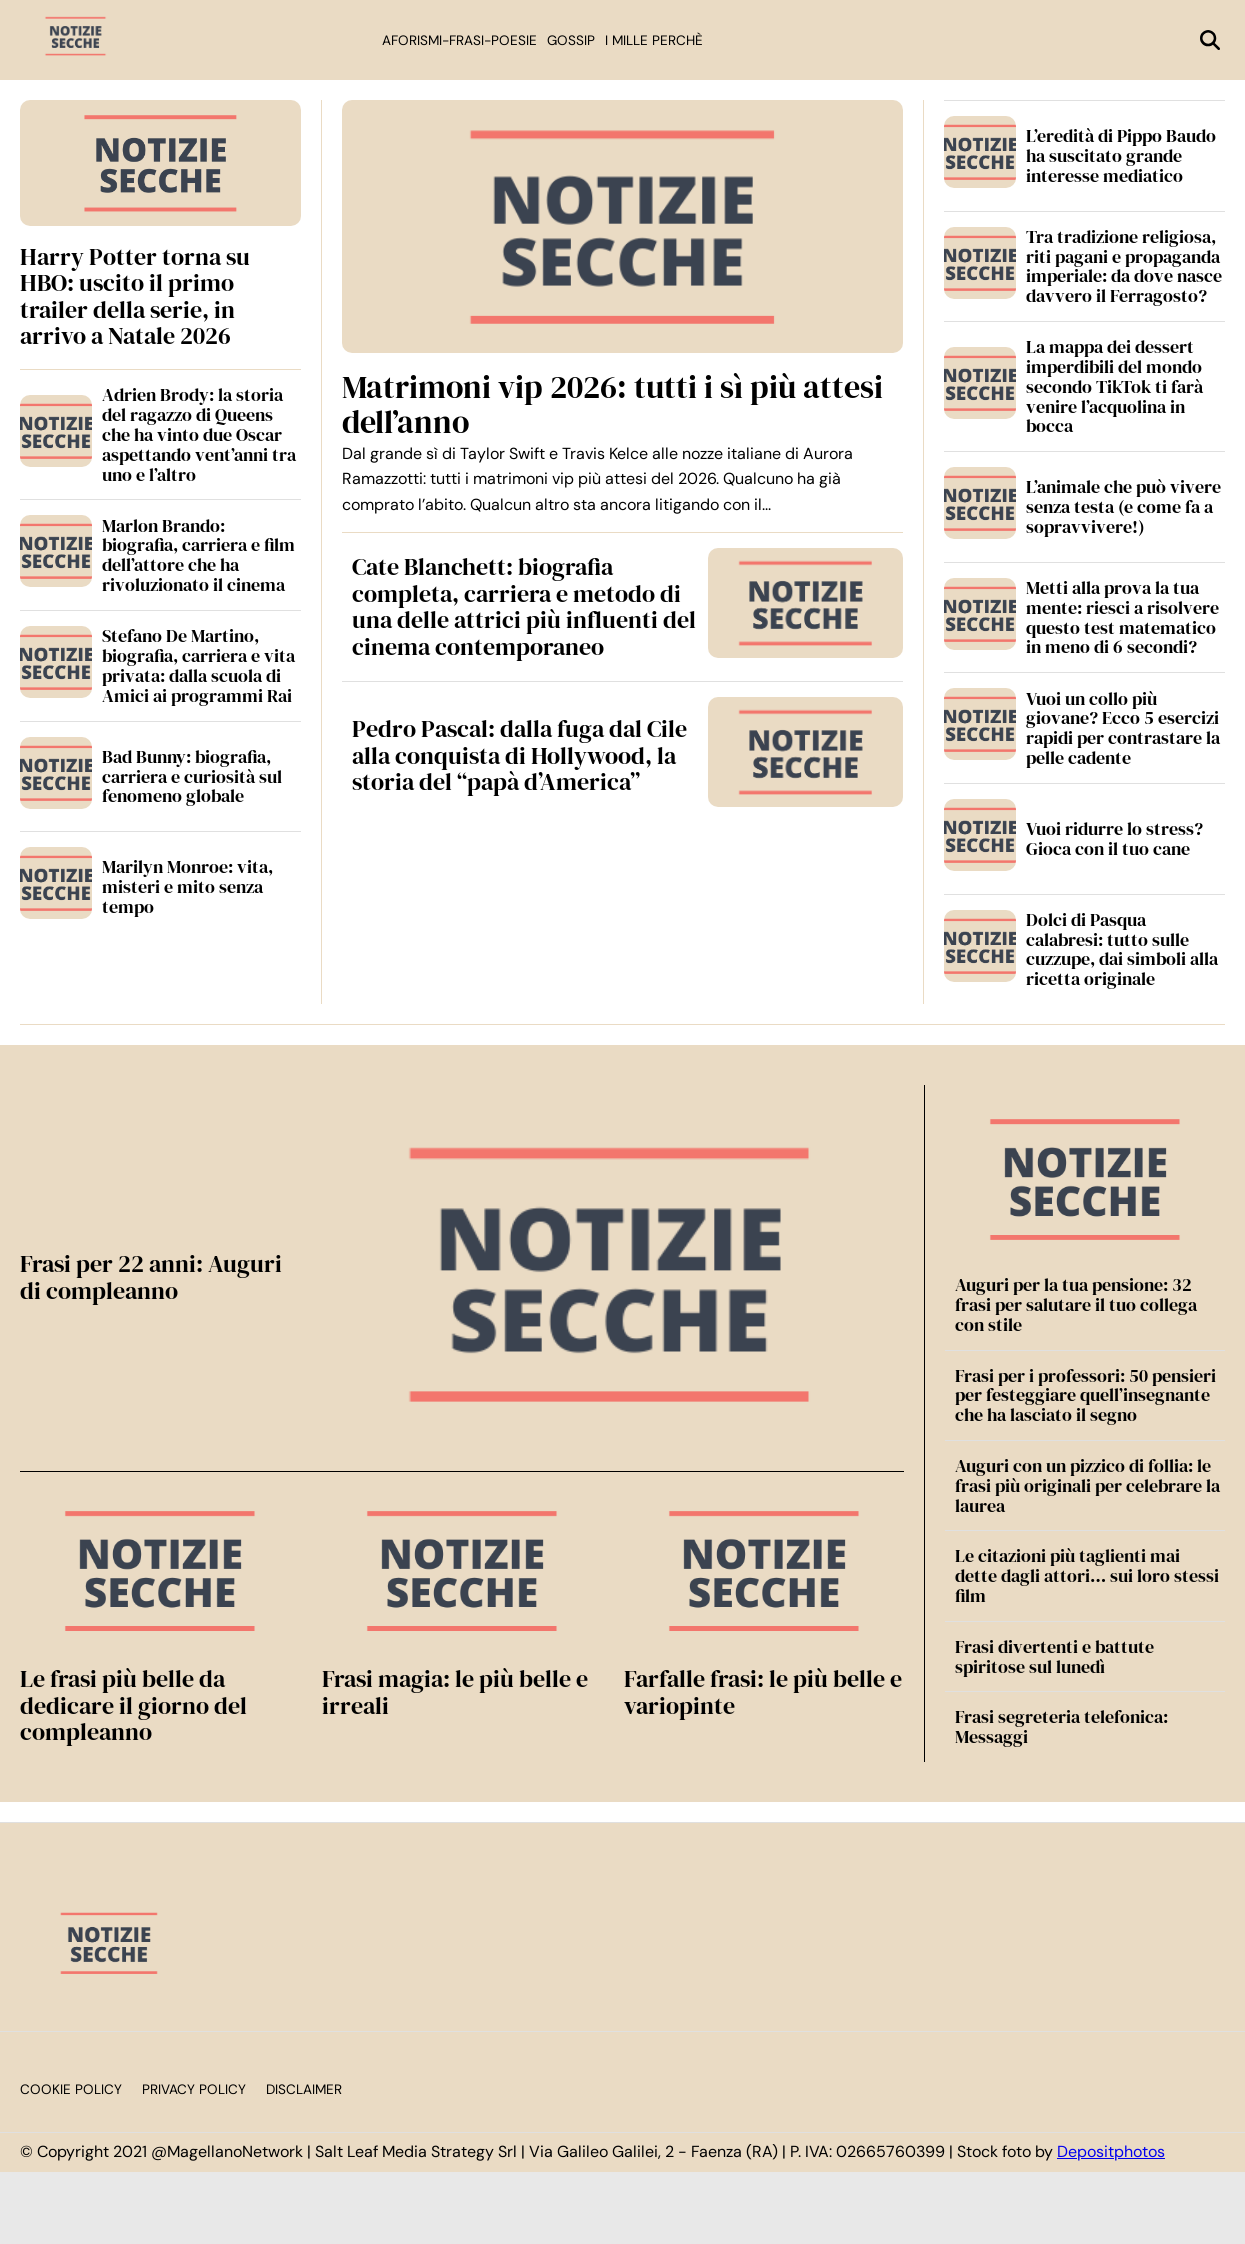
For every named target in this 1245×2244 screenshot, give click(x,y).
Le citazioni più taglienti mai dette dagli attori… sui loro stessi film (1087, 1575)
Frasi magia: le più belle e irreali (455, 1691)
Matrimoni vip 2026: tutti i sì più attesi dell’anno (612, 404)
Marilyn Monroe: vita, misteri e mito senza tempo (187, 886)
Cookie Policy (71, 2089)
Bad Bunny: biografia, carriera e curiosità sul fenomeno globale (192, 776)
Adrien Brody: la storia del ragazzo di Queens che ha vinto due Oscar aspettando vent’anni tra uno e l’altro (199, 434)
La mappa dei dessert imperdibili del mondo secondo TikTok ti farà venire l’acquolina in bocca (1114, 386)
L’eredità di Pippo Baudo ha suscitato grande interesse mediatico (1121, 155)
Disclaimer (304, 2089)
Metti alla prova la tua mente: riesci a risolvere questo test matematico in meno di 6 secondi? (1122, 617)
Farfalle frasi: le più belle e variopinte (763, 1691)
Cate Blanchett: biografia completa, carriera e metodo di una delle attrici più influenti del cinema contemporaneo (524, 606)
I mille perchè (654, 40)
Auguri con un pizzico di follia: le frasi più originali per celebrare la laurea (1087, 1485)
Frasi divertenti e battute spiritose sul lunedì (1054, 1656)
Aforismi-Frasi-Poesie (459, 40)
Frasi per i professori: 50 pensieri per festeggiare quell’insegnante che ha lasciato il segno (1085, 1395)
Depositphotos (1111, 2151)
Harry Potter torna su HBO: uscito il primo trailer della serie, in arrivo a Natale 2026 (135, 296)
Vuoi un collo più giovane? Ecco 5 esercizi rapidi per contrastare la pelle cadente (1123, 728)
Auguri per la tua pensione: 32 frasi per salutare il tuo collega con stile (1076, 1304)
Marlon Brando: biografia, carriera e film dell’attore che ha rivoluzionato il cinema (198, 555)
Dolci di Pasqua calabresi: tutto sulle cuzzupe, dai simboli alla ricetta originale (1122, 949)
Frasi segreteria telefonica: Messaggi (1061, 1726)
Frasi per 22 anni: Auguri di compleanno (151, 1276)
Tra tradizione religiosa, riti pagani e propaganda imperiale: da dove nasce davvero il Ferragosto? (1124, 266)
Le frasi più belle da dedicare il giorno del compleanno (133, 1705)
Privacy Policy (194, 2089)
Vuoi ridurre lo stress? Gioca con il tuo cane (1114, 838)
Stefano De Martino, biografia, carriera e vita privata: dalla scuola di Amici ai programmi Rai (198, 665)
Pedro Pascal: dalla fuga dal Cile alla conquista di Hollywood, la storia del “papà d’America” (519, 755)
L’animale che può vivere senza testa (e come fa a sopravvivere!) (1123, 506)
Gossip (571, 40)
